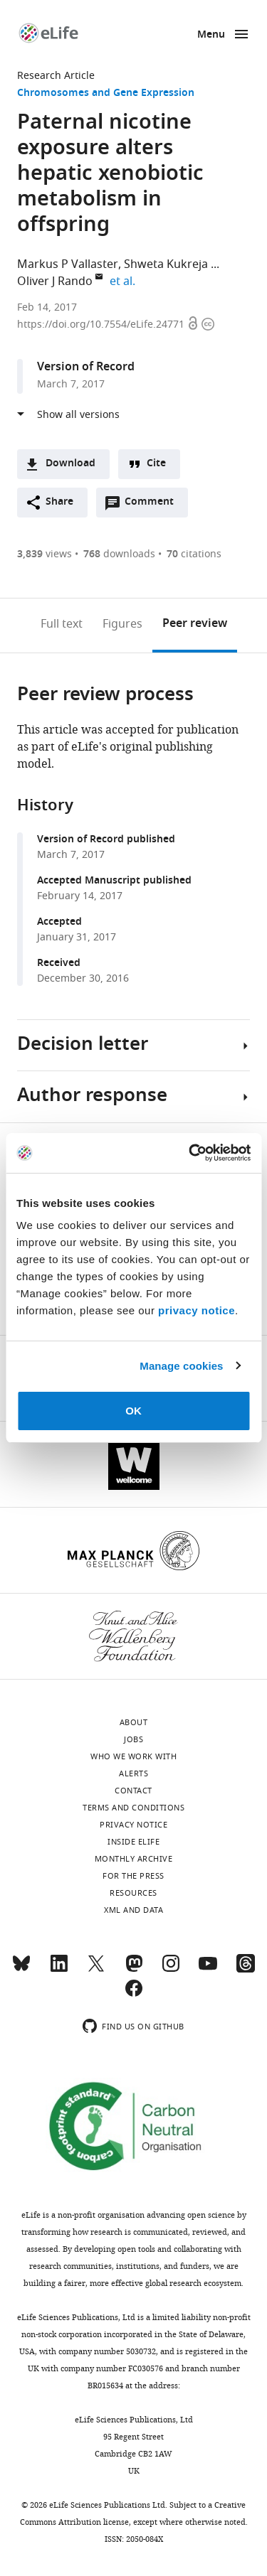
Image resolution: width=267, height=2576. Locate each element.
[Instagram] (171, 1969)
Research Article (56, 75)
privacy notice (196, 1310)
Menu (211, 35)
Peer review (194, 624)
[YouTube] (208, 1969)
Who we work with (133, 1756)
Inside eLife (133, 1841)
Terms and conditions (133, 1807)
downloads (119, 554)
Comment (154, 505)
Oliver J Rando (55, 281)
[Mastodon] (134, 1969)
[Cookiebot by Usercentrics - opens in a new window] (190, 1153)
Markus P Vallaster (67, 264)
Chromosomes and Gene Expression (105, 93)
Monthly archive (134, 1858)
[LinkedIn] (59, 1969)
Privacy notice (133, 1824)
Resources (133, 1893)
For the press (133, 1876)
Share (59, 502)
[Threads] (246, 1969)
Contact (133, 1790)
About (134, 1722)
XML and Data (133, 1910)
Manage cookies (181, 1366)
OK (133, 1411)
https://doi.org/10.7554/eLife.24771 (102, 324)
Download (70, 464)
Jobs (133, 1739)
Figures (122, 624)
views (44, 554)
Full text (62, 624)
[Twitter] (96, 1969)
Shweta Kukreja (166, 264)
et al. (125, 281)
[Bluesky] (21, 1969)
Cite (156, 464)
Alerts (133, 1773)
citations (194, 554)
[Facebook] (134, 1994)
